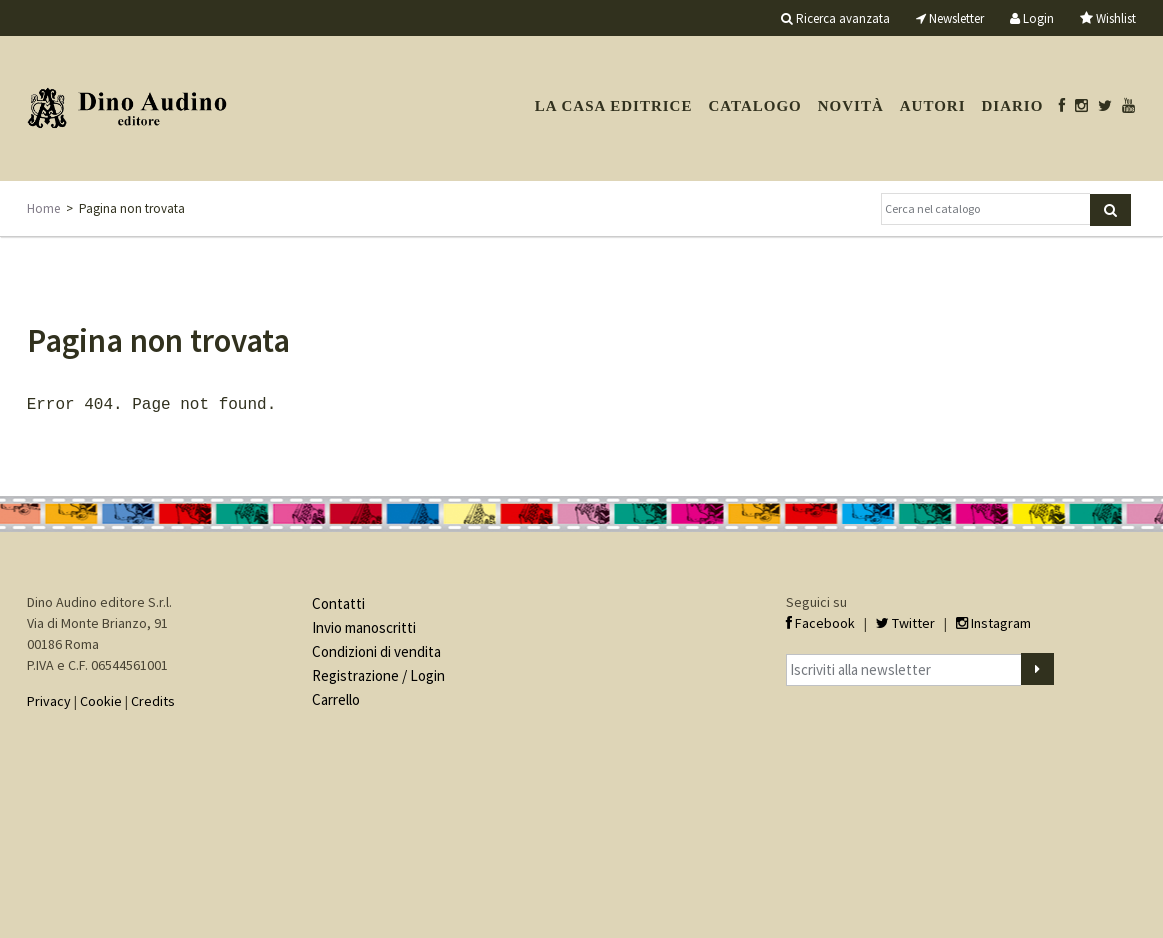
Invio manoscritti (364, 625)
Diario (1013, 106)
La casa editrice (614, 106)
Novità (851, 106)
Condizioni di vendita (376, 649)
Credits (153, 699)
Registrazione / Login (378, 673)
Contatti (338, 601)
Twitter (905, 621)
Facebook (820, 621)
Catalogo (754, 106)
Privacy (49, 699)
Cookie (101, 699)
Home (43, 208)
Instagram (993, 621)
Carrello (336, 697)
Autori (933, 106)
